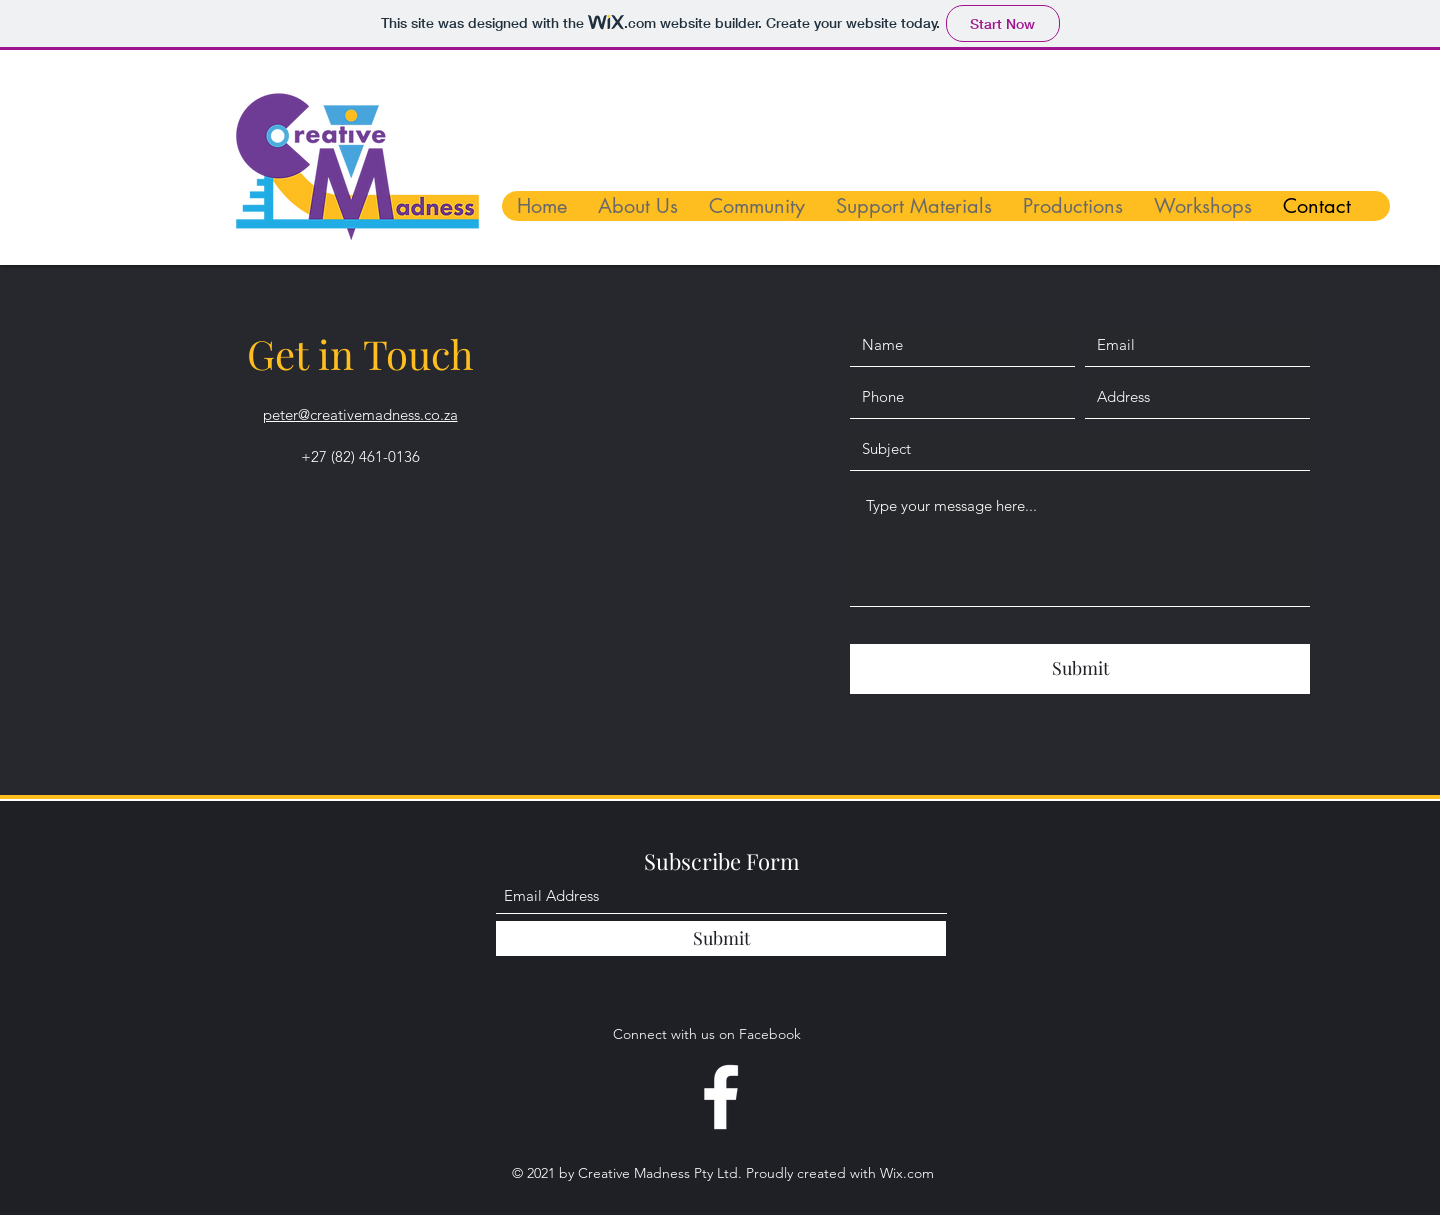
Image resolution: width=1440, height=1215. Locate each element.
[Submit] (1080, 669)
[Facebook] (721, 1097)
